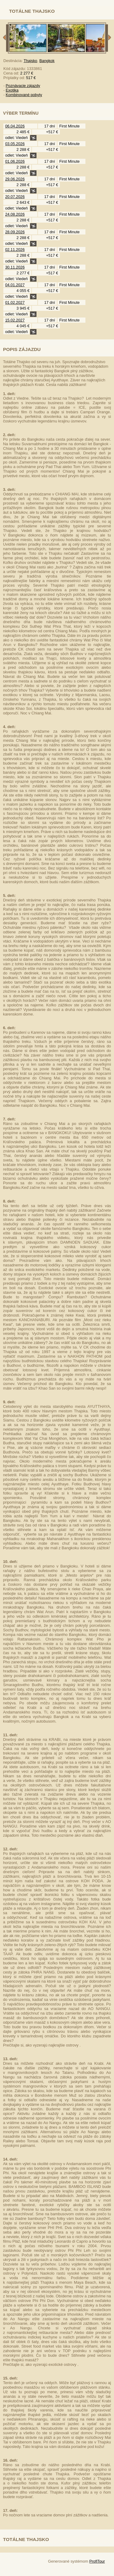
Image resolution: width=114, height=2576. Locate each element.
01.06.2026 (15, 161)
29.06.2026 (15, 179)
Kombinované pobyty (24, 94)
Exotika (12, 90)
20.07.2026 (15, 196)
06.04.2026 (15, 126)
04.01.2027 (15, 285)
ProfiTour (97, 2561)
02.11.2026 (15, 249)
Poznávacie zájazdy (23, 85)
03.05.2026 (15, 143)
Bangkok (47, 60)
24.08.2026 (15, 214)
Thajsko (30, 60)
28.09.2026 (15, 232)
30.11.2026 (15, 267)
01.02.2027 (15, 302)
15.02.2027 (15, 320)
